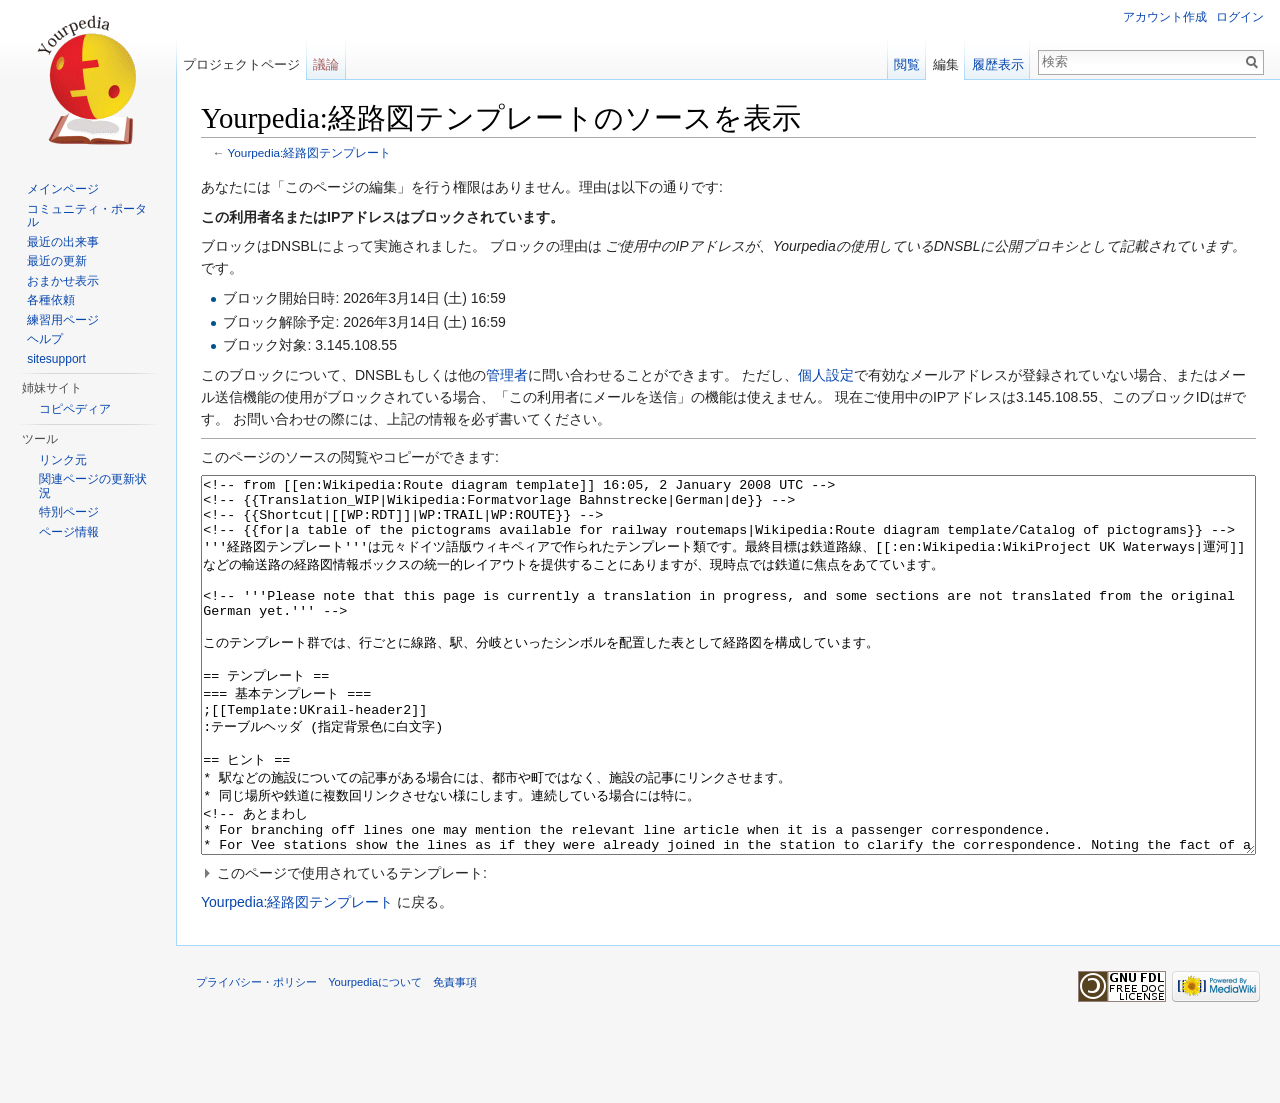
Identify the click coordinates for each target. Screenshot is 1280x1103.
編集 (946, 64)
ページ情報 (69, 532)
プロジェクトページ (241, 64)
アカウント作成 (1165, 17)
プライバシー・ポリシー (256, 1057)
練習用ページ (63, 320)
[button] (728, 948)
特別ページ (69, 512)
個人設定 (826, 375)
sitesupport (56, 359)
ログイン (1240, 17)
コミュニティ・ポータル (87, 216)
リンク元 (63, 460)
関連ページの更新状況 (93, 486)
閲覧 (907, 64)
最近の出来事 (63, 242)
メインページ (63, 189)
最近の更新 (57, 261)
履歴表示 (998, 64)
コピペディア (75, 409)
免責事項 (455, 1057)
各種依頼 (51, 300)
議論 (326, 64)
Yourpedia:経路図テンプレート (310, 152)
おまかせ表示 (63, 281)
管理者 (507, 375)
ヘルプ (45, 339)
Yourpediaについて (375, 1057)
